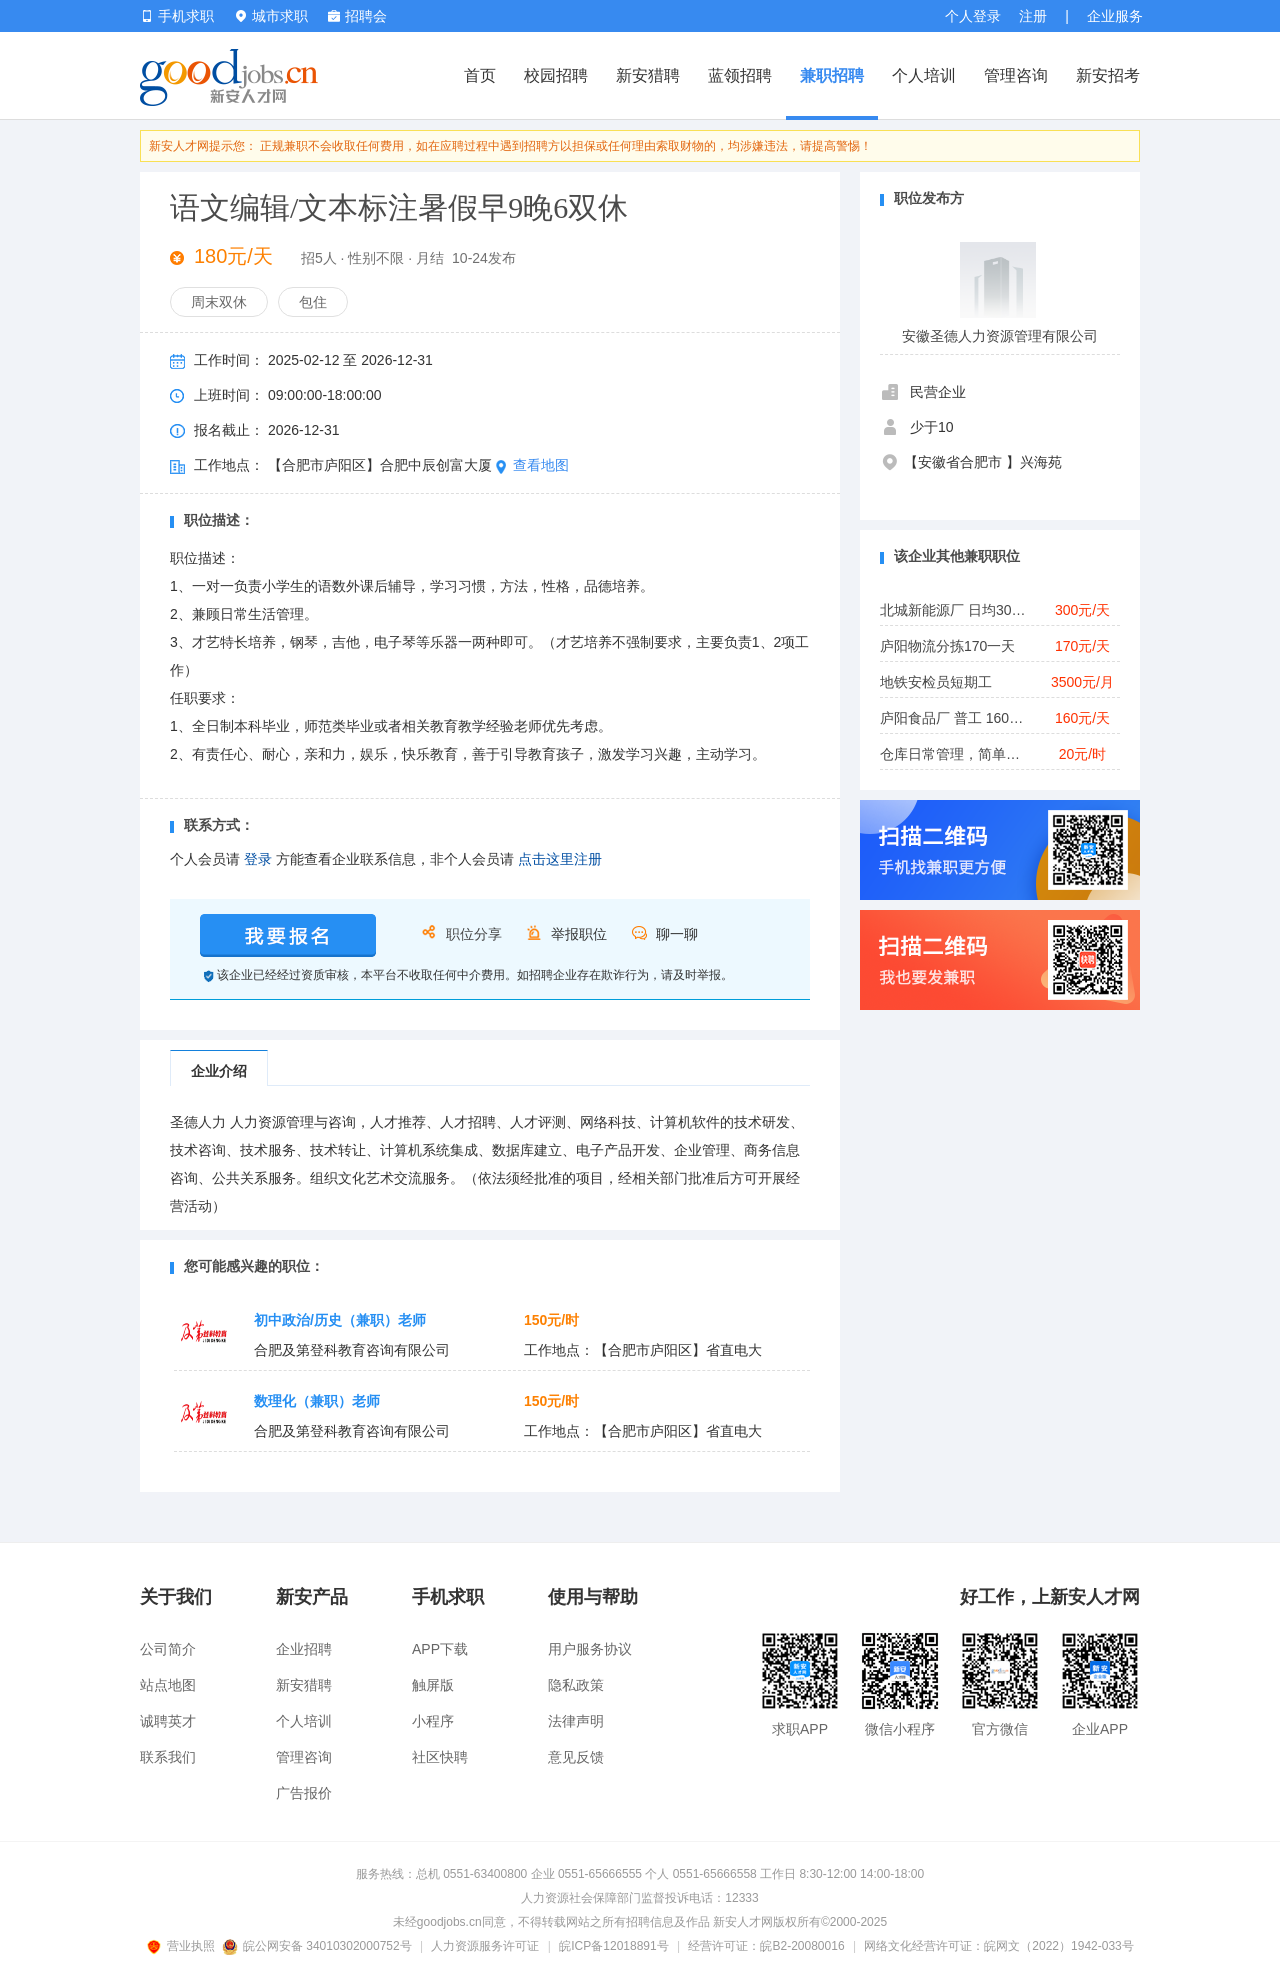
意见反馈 (576, 1757)
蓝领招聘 (740, 75)
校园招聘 (556, 75)
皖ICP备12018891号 (613, 1946)
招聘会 (357, 16)
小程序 (433, 1721)
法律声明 (576, 1721)
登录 (258, 859)
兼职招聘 (832, 75)
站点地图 (168, 1685)
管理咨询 (1016, 75)
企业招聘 (304, 1649)
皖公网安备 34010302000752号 (318, 1946)
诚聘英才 (168, 1721)
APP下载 (440, 1649)
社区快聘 (440, 1757)
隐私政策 (576, 1685)
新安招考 (1108, 75)
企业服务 (1115, 16)
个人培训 (924, 75)
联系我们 (168, 1757)
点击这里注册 (560, 859)
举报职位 (579, 934)
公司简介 (168, 1649)
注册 (1033, 16)
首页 (480, 75)
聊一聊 (677, 934)
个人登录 (973, 16)
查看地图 (532, 465)
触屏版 (433, 1685)
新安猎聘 (648, 75)
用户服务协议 (590, 1649)
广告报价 (304, 1793)
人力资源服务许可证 (485, 1946)
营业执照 (184, 1946)
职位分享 (474, 934)
